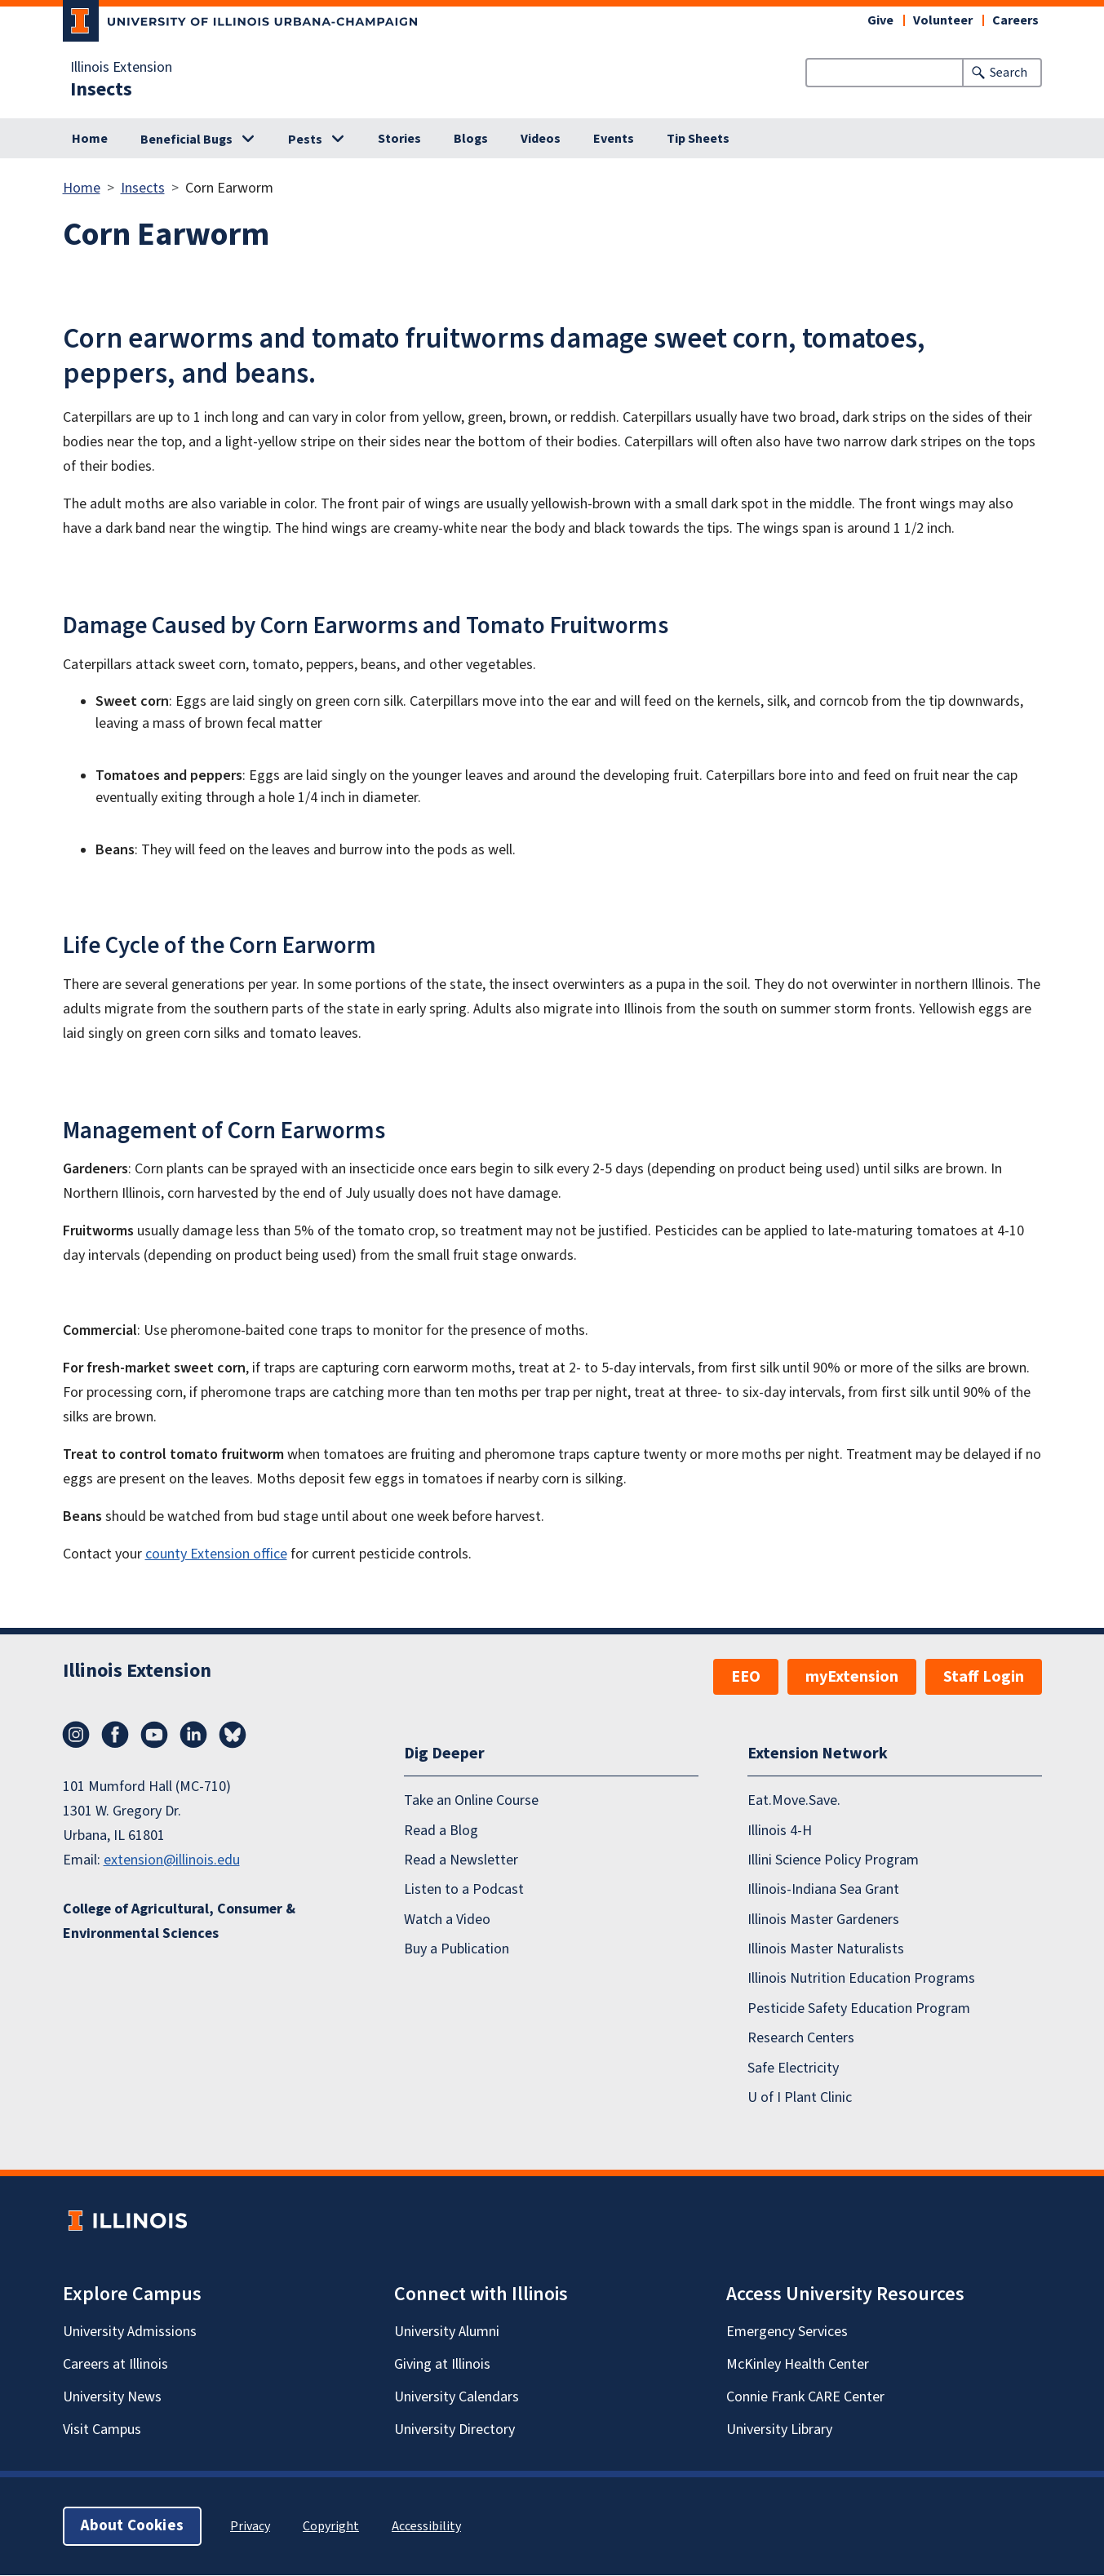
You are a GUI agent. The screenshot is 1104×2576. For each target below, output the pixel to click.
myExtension (851, 1676)
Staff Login (983, 1676)
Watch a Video (447, 1919)
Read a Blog (441, 1830)
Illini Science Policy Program (833, 1860)
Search (1008, 73)
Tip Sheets (698, 139)
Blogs (471, 139)
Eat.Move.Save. (793, 1801)
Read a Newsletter (461, 1860)
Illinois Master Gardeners (823, 1919)
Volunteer (943, 20)
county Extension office (216, 1554)
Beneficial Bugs (186, 140)
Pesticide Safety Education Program (858, 2008)
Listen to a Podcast (464, 1890)
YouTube (154, 1735)
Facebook (115, 1735)
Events (613, 139)
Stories (399, 139)
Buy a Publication (456, 1950)
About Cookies (132, 2527)
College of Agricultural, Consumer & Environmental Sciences (179, 1921)
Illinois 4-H (779, 1830)
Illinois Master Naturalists (825, 1950)
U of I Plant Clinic (799, 2097)
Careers (1015, 20)
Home (90, 139)
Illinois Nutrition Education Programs (861, 1979)
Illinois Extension (121, 68)
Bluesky (233, 1735)
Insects (101, 90)
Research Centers (800, 2038)
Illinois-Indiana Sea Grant (823, 1890)
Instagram (76, 1735)
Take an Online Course (471, 1801)
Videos (541, 139)
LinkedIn (193, 1735)
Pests (305, 140)
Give (880, 20)
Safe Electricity (793, 2068)
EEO (745, 1676)
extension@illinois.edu (172, 1860)
